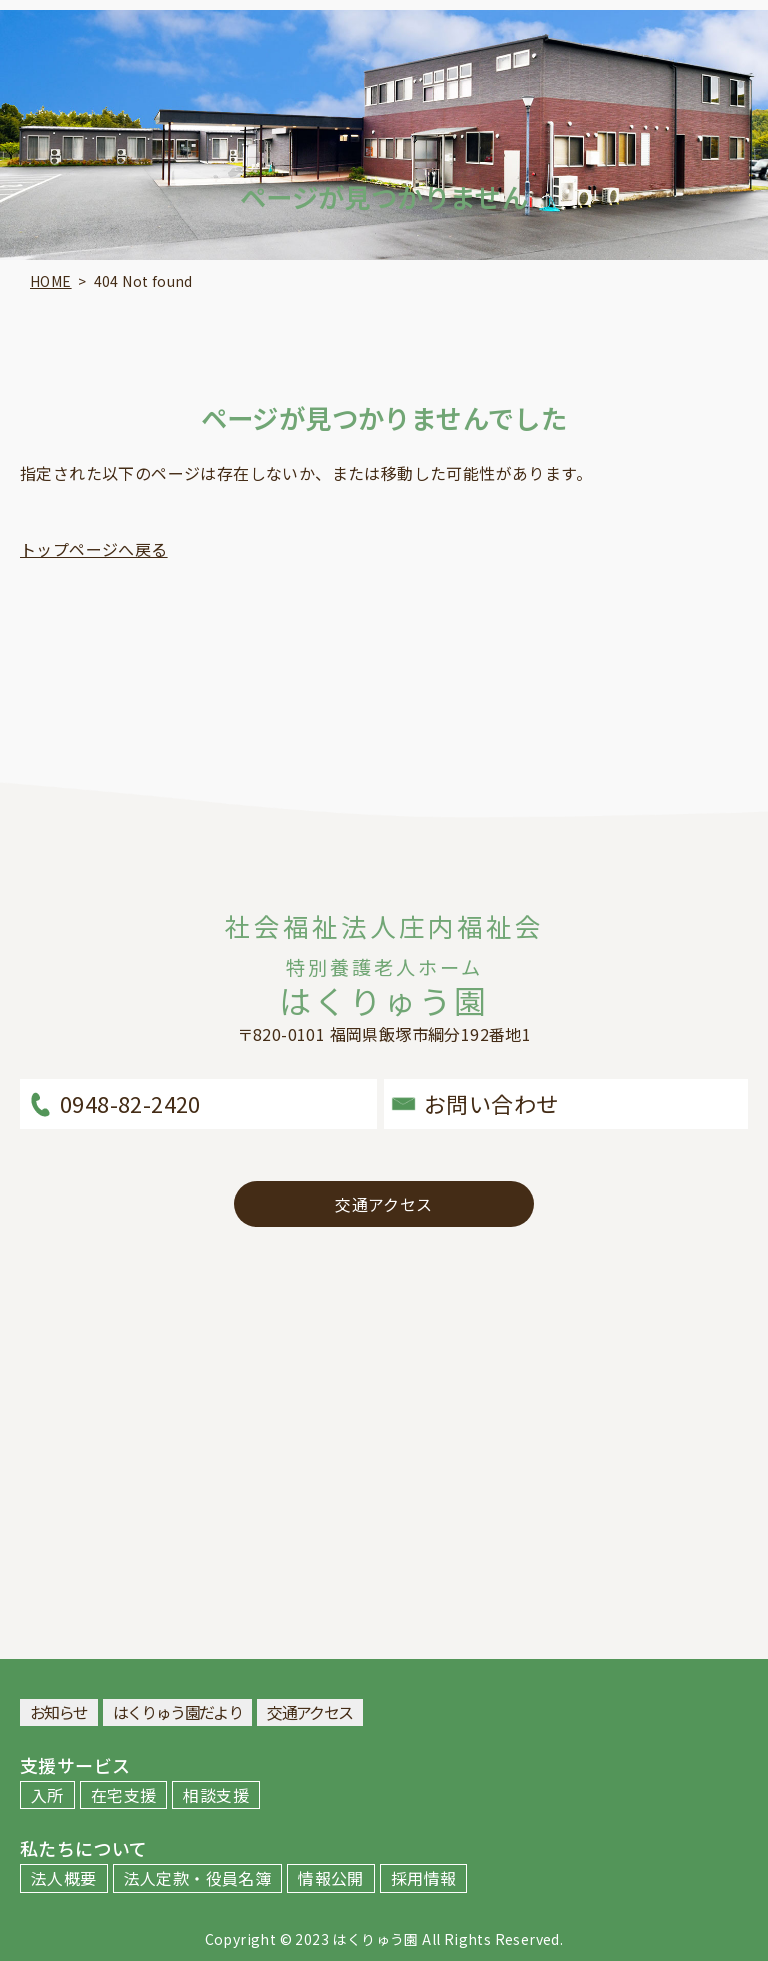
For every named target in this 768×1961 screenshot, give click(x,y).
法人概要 (64, 1878)
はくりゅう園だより (178, 1712)
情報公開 (331, 1878)
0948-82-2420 (130, 1103)
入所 (47, 1795)
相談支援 (216, 1795)
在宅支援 (124, 1795)
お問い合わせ (491, 1103)
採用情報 (424, 1878)
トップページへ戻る (94, 549)
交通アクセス (383, 1204)
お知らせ (59, 1712)
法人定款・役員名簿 (198, 1878)
